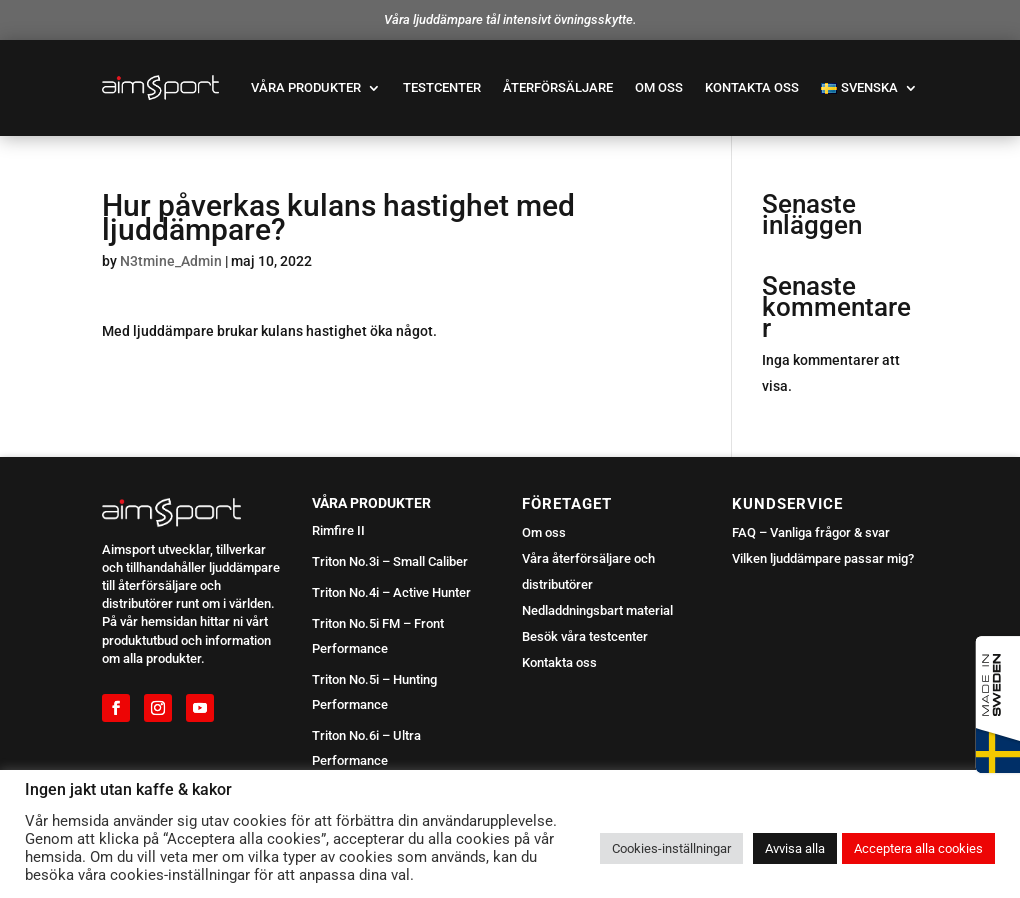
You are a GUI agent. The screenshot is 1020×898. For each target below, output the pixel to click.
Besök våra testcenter (585, 636)
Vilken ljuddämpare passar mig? (823, 558)
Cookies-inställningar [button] (671, 848)
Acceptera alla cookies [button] (918, 848)
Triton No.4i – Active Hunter (391, 592)
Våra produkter (306, 87)
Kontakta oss (752, 87)
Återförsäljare (558, 87)
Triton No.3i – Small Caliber (390, 561)
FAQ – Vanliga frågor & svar (811, 532)
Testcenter (442, 87)
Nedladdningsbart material (597, 610)
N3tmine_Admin (171, 261)
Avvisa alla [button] (795, 848)
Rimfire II (338, 530)
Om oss (659, 87)
